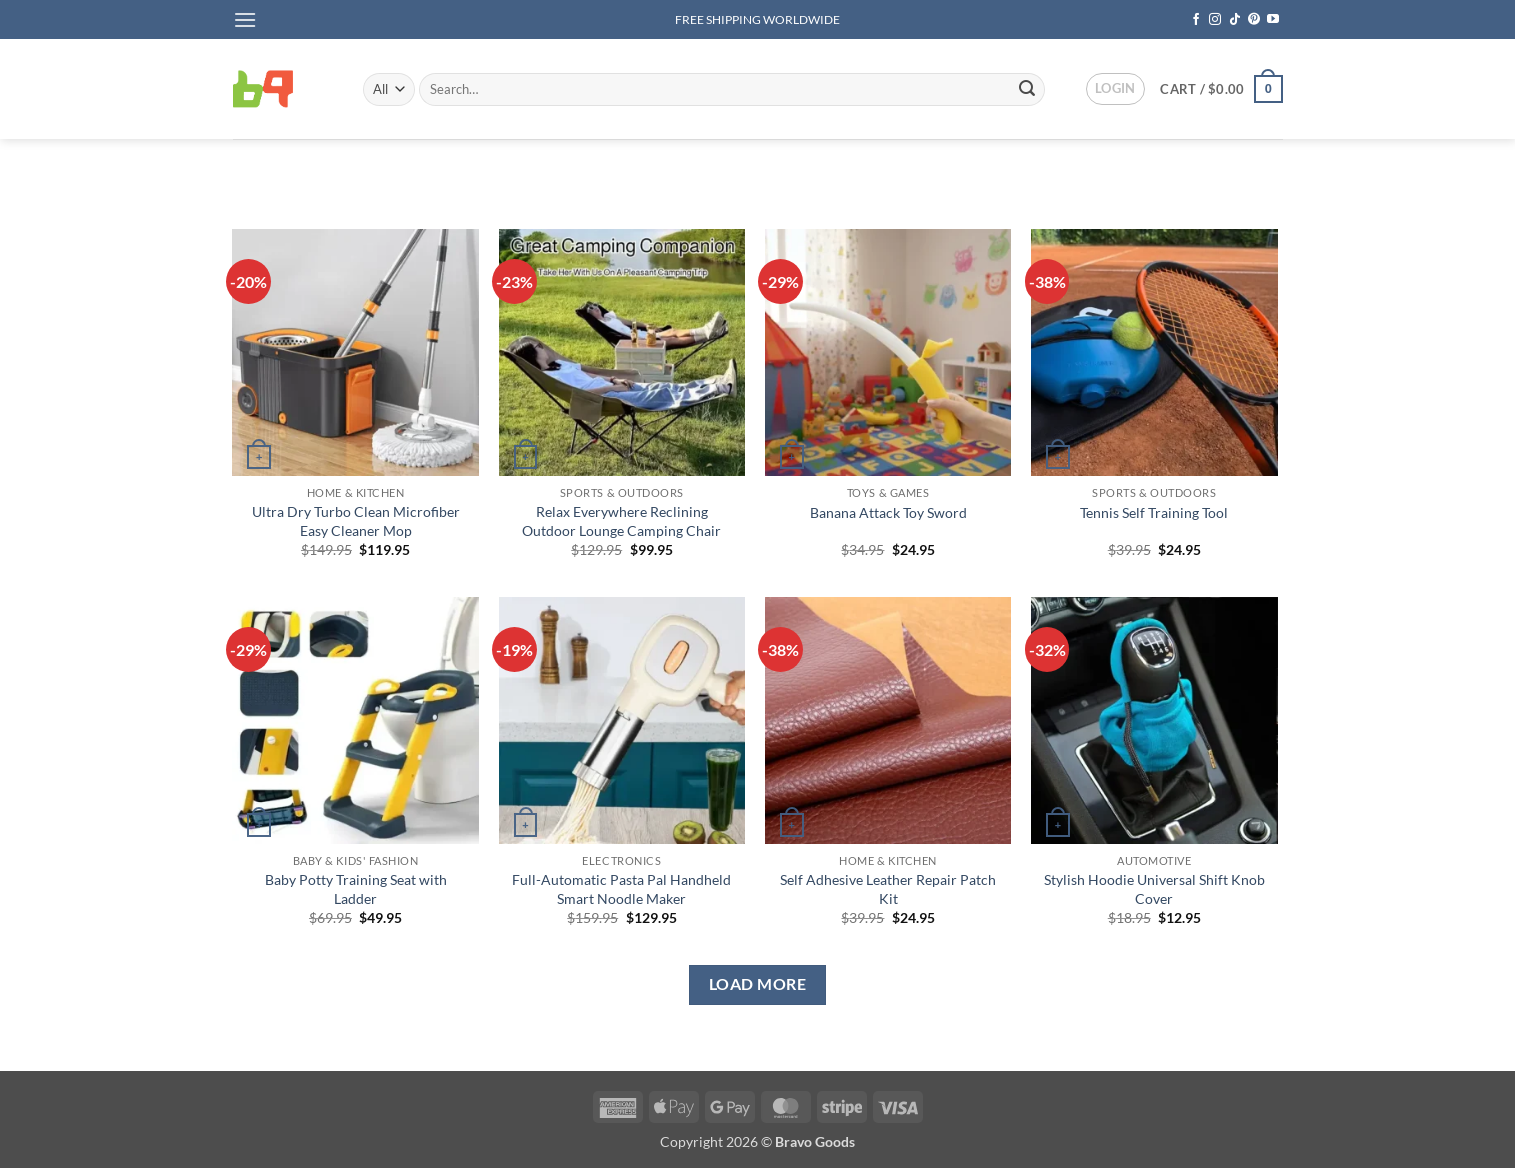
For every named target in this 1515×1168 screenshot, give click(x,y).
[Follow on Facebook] (1196, 20)
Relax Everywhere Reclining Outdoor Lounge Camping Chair (621, 521)
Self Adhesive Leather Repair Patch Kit (888, 889)
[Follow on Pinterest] (1254, 20)
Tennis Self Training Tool (1154, 512)
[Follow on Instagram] (1215, 20)
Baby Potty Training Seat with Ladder (356, 889)
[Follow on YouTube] (1273, 20)
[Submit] (1027, 89)
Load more (757, 984)
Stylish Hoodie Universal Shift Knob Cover (1154, 889)
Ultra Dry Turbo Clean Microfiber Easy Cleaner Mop (356, 521)
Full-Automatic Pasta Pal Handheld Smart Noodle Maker (621, 889)
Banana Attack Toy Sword (888, 512)
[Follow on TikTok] (1235, 20)
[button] (245, 19)
